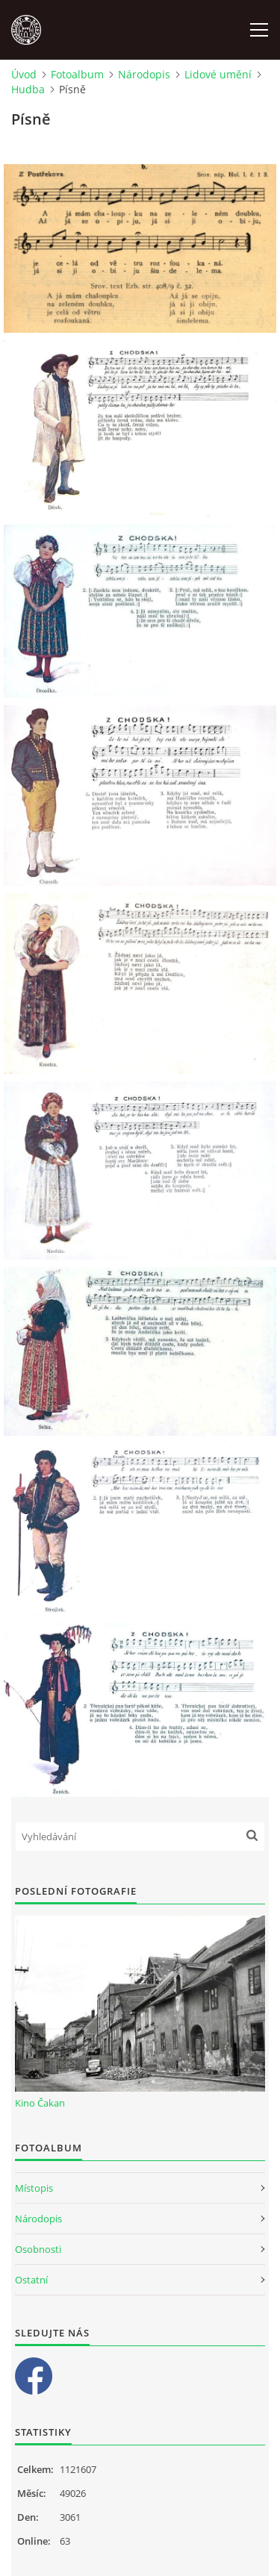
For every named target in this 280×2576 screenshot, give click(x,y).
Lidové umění (218, 74)
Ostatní (31, 2279)
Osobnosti (38, 2249)
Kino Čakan (40, 2103)
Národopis (144, 74)
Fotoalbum (77, 74)
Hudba (28, 89)
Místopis (34, 2188)
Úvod (24, 74)
